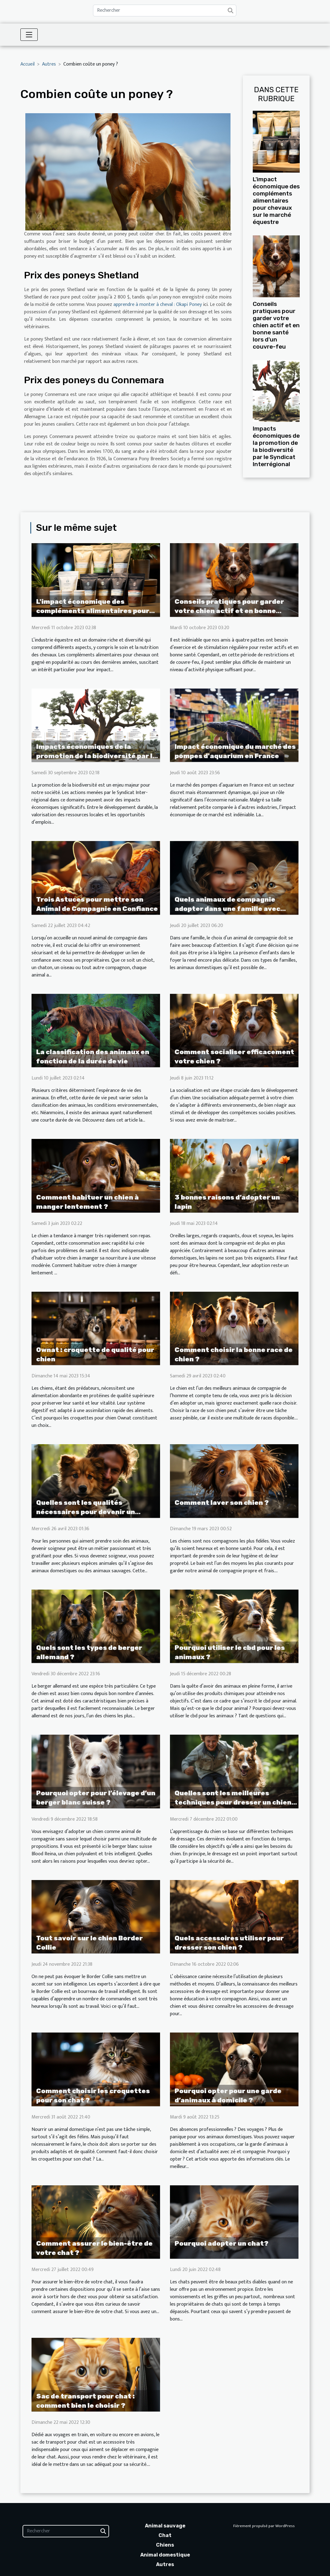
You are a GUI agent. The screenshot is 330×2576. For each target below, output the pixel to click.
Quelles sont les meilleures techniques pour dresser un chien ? (233, 1802)
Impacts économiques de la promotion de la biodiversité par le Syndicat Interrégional (276, 446)
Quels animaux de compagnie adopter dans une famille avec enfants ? (227, 908)
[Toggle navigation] (29, 34)
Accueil (27, 64)
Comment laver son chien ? (222, 1502)
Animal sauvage (165, 2526)
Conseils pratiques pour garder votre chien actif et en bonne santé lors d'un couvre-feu (276, 325)
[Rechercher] (164, 10)
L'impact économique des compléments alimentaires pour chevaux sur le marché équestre (276, 200)
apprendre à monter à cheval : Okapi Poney (157, 304)
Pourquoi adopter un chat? (222, 2243)
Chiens (165, 2545)
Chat (165, 2535)
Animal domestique (165, 2555)
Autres (49, 64)
